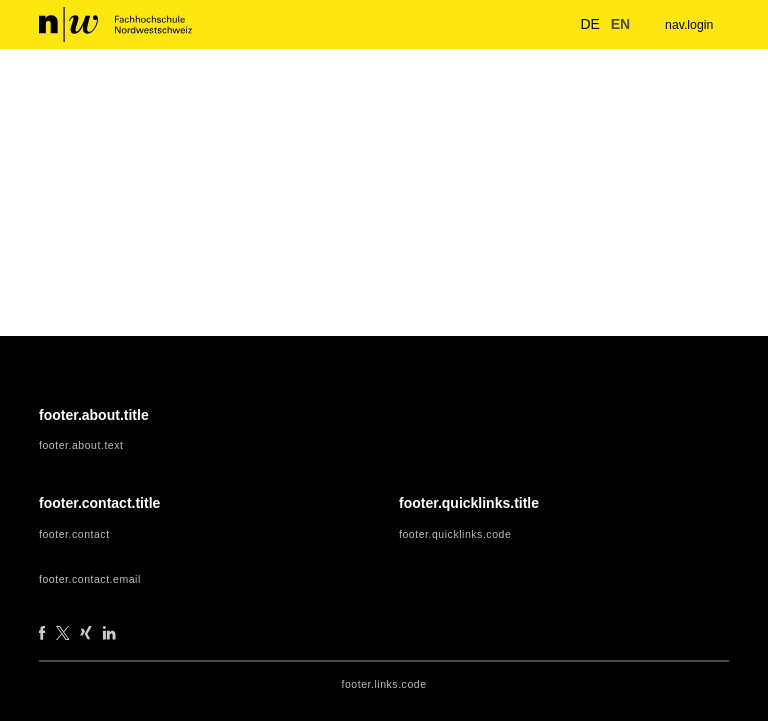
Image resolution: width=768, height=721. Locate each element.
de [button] (580, 23)
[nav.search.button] (544, 24)
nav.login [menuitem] (686, 24)
